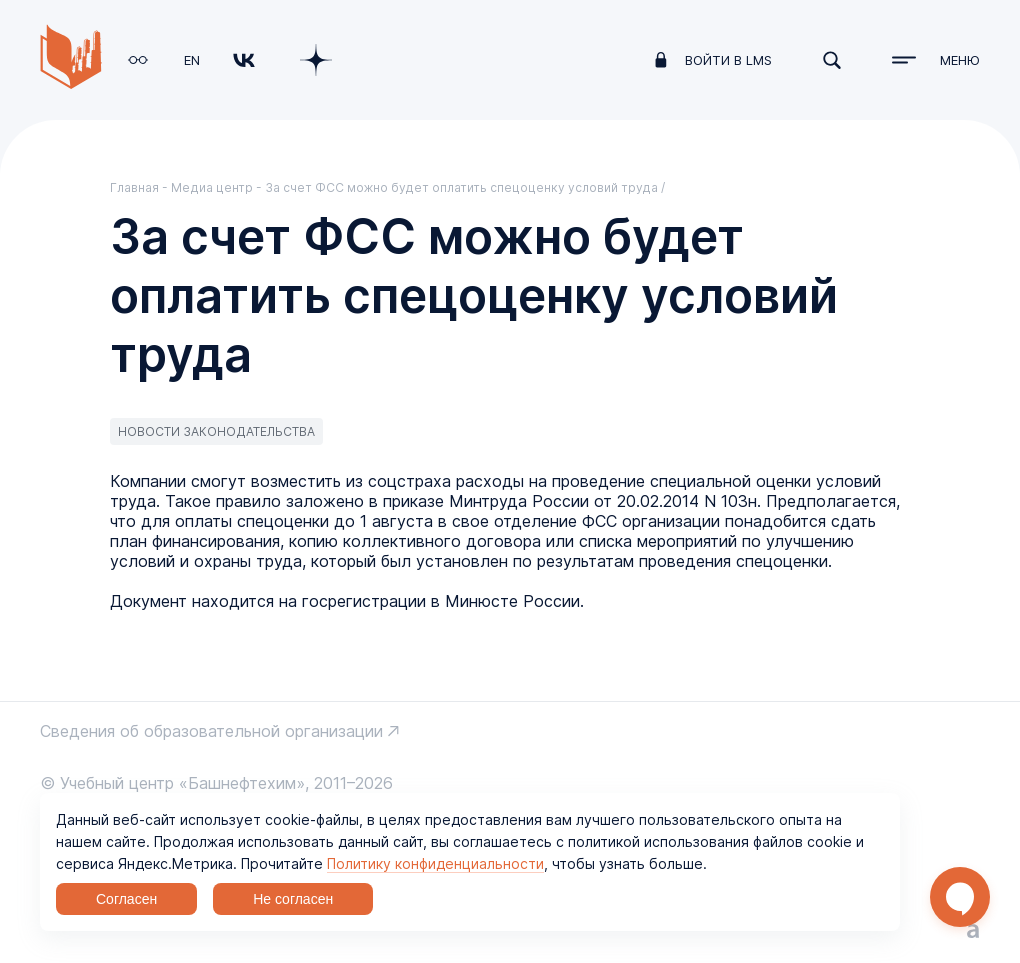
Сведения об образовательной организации (211, 731)
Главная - (140, 187)
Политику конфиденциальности (435, 863)
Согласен (126, 899)
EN (192, 60)
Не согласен (293, 899)
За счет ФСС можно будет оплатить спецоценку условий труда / (465, 187)
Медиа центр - (218, 187)
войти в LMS (728, 60)
